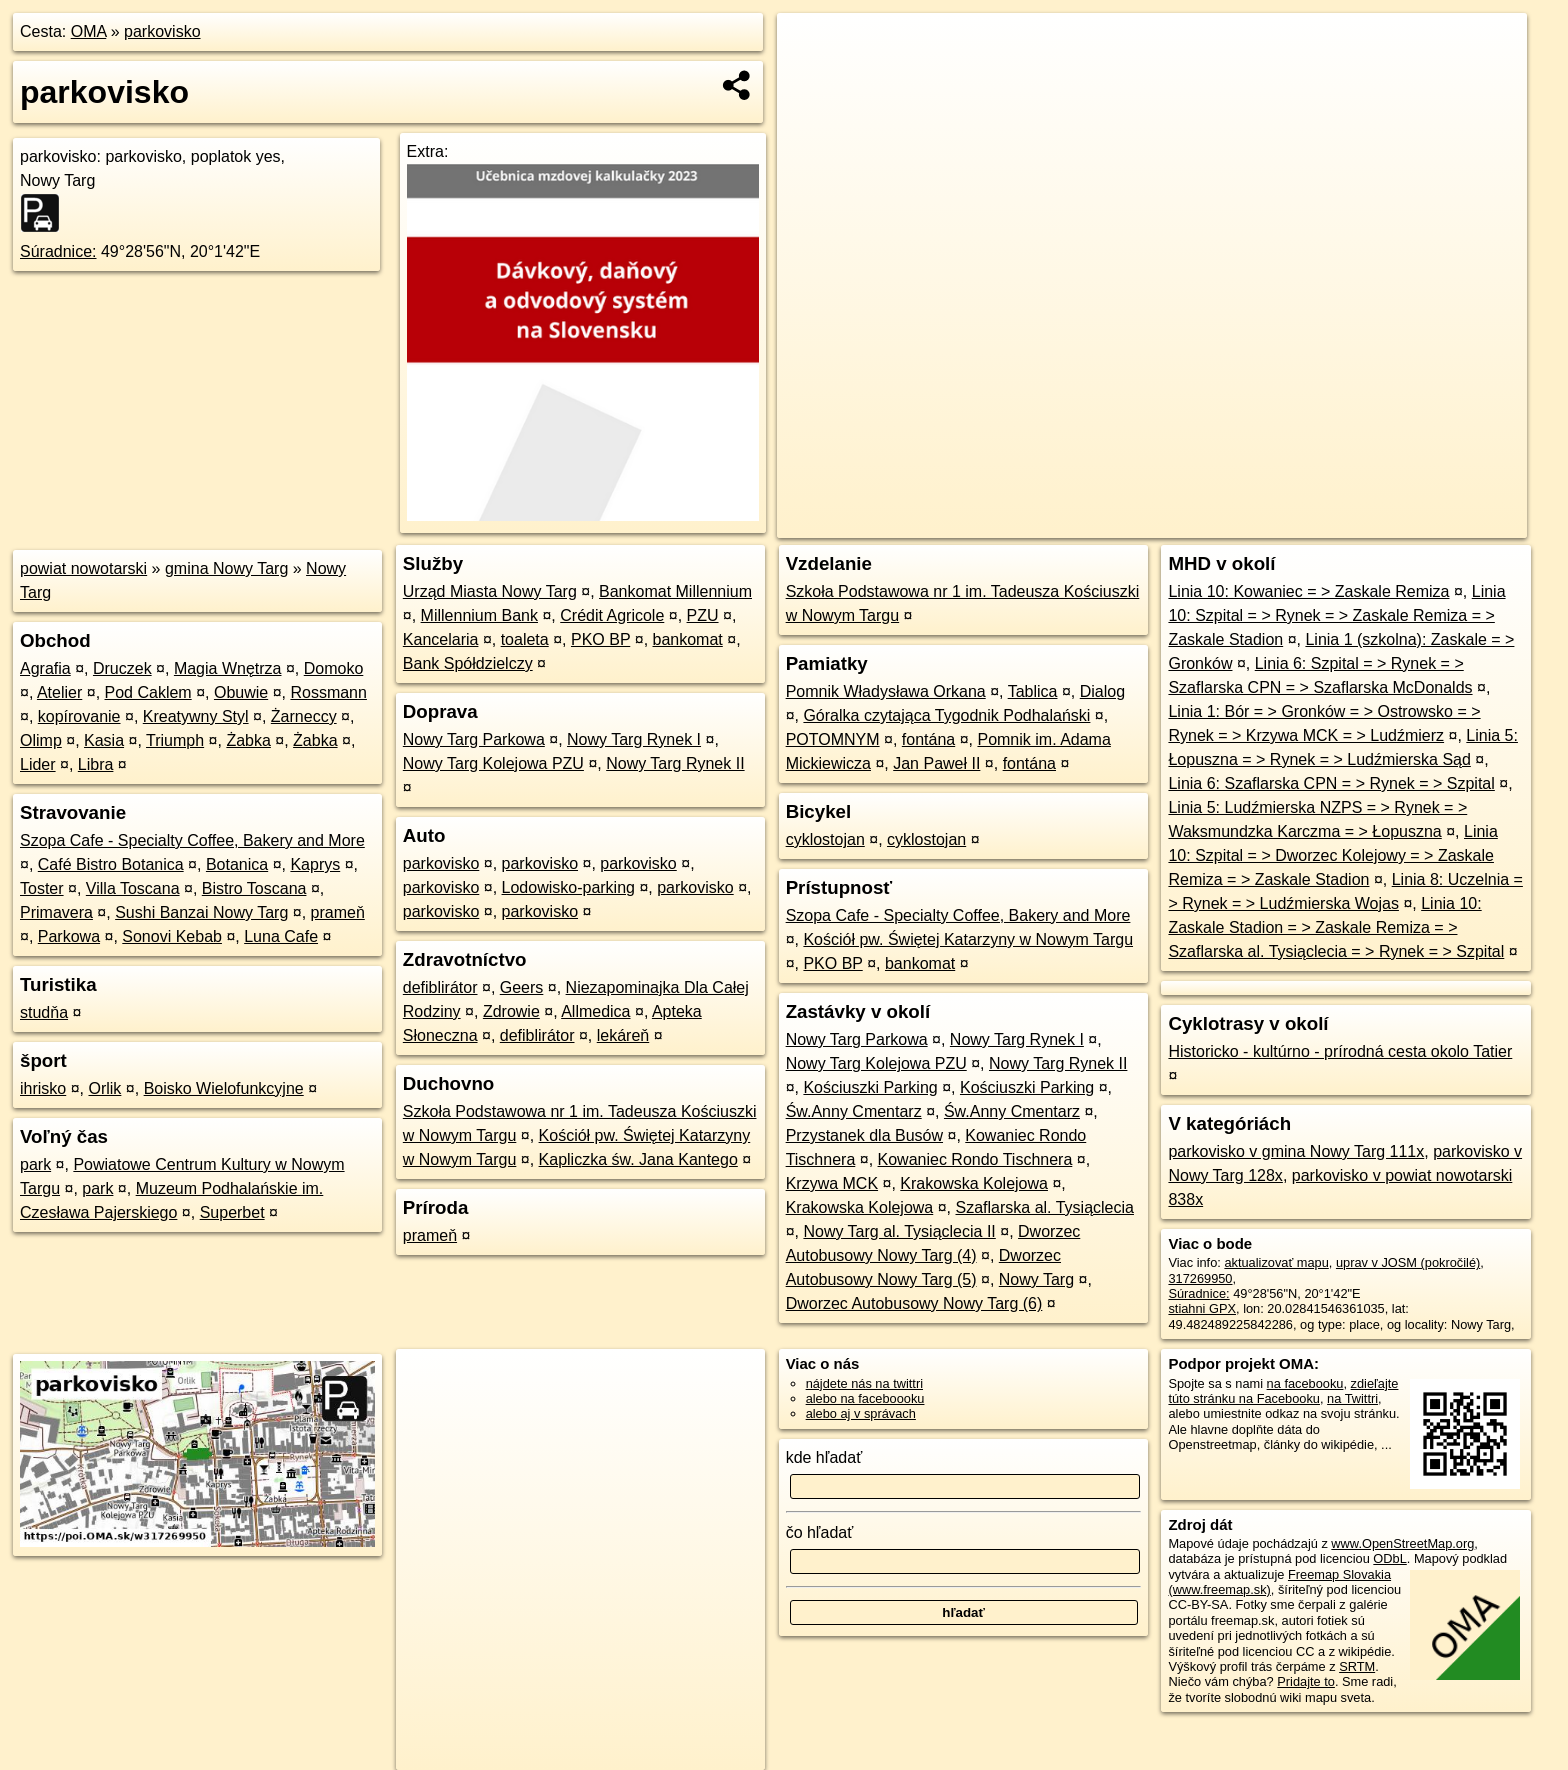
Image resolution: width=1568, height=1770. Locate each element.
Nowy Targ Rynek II (675, 763)
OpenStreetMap (1186, 523)
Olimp (41, 740)
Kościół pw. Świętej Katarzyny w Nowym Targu (968, 939)
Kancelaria (441, 639)
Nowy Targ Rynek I (634, 739)
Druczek (122, 668)
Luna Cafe (281, 936)
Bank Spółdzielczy (468, 663)
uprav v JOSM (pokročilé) (1408, 1262)
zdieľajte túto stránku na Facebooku (1283, 1391)
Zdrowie (511, 1011)
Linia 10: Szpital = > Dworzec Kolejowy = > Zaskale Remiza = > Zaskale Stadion (1332, 855)
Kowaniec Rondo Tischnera (975, 1159)
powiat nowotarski (83, 568)
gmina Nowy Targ (226, 568)
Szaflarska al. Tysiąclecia (1045, 1207)
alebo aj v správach (861, 1413)
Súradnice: (58, 251)
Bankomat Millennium (675, 591)
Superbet (232, 1212)
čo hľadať (820, 1532)
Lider (38, 764)
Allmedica (595, 1011)
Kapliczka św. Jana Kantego (638, 1159)
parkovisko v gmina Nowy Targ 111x (1296, 1151)
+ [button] (811, 47)
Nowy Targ (1036, 1279)
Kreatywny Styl (196, 716)
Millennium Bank (479, 615)
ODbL (1389, 1558)
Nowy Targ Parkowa (474, 739)
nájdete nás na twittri (864, 1383)
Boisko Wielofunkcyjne (224, 1088)
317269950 (1200, 1278)
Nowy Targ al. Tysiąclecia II (899, 1231)
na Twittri (1352, 1398)
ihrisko (43, 1088)
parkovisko (162, 31)
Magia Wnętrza (228, 668)
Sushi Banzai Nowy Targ (201, 912)
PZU (703, 615)
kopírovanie (79, 716)
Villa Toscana (133, 888)
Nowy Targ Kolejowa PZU (493, 763)
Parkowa (69, 936)
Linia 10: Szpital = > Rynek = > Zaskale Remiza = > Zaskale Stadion (1336, 615)
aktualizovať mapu (1276, 1262)
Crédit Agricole (612, 615)
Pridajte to (1306, 1681)
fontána (928, 739)
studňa (44, 1012)
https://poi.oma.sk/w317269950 (1438, 523)
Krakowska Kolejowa (974, 1183)
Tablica (1033, 691)
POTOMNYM (833, 739)
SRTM (1357, 1666)
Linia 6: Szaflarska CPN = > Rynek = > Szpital (1331, 783)
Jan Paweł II (936, 763)
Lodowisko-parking (568, 887)
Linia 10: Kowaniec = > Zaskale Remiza (1308, 591)
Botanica (237, 864)
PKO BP (600, 639)
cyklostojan (825, 839)
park (35, 1164)
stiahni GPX (1202, 1308)
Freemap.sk (1289, 523)
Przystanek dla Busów (864, 1135)
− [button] (811, 78)
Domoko (334, 668)
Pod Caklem (148, 692)
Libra (96, 764)
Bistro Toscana (254, 888)
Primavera (56, 912)
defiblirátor (440, 987)
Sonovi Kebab (172, 936)
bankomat (688, 639)
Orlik (104, 1088)
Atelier (59, 692)
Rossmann (328, 692)
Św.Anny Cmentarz (854, 1111)
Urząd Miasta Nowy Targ (490, 591)
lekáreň (623, 1035)
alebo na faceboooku (865, 1398)
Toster (42, 888)
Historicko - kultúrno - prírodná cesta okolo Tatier (1340, 1051)
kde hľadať (824, 1457)
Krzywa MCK (832, 1183)
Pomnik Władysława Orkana (886, 691)
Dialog (1102, 691)
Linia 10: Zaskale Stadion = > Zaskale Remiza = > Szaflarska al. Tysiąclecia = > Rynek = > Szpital (1336, 927)
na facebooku (1305, 1383)
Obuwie (241, 692)
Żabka (248, 740)
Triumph (175, 740)
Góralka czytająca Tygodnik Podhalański (946, 715)
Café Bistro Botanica (111, 864)
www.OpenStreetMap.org (1402, 1543)
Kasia (104, 740)
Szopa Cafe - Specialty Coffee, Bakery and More (192, 840)
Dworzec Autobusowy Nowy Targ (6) (914, 1303)
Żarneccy (304, 716)
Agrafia (45, 668)
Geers (522, 987)
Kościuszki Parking (870, 1087)
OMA (89, 31)
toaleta (525, 639)
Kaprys (315, 864)
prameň (338, 912)
